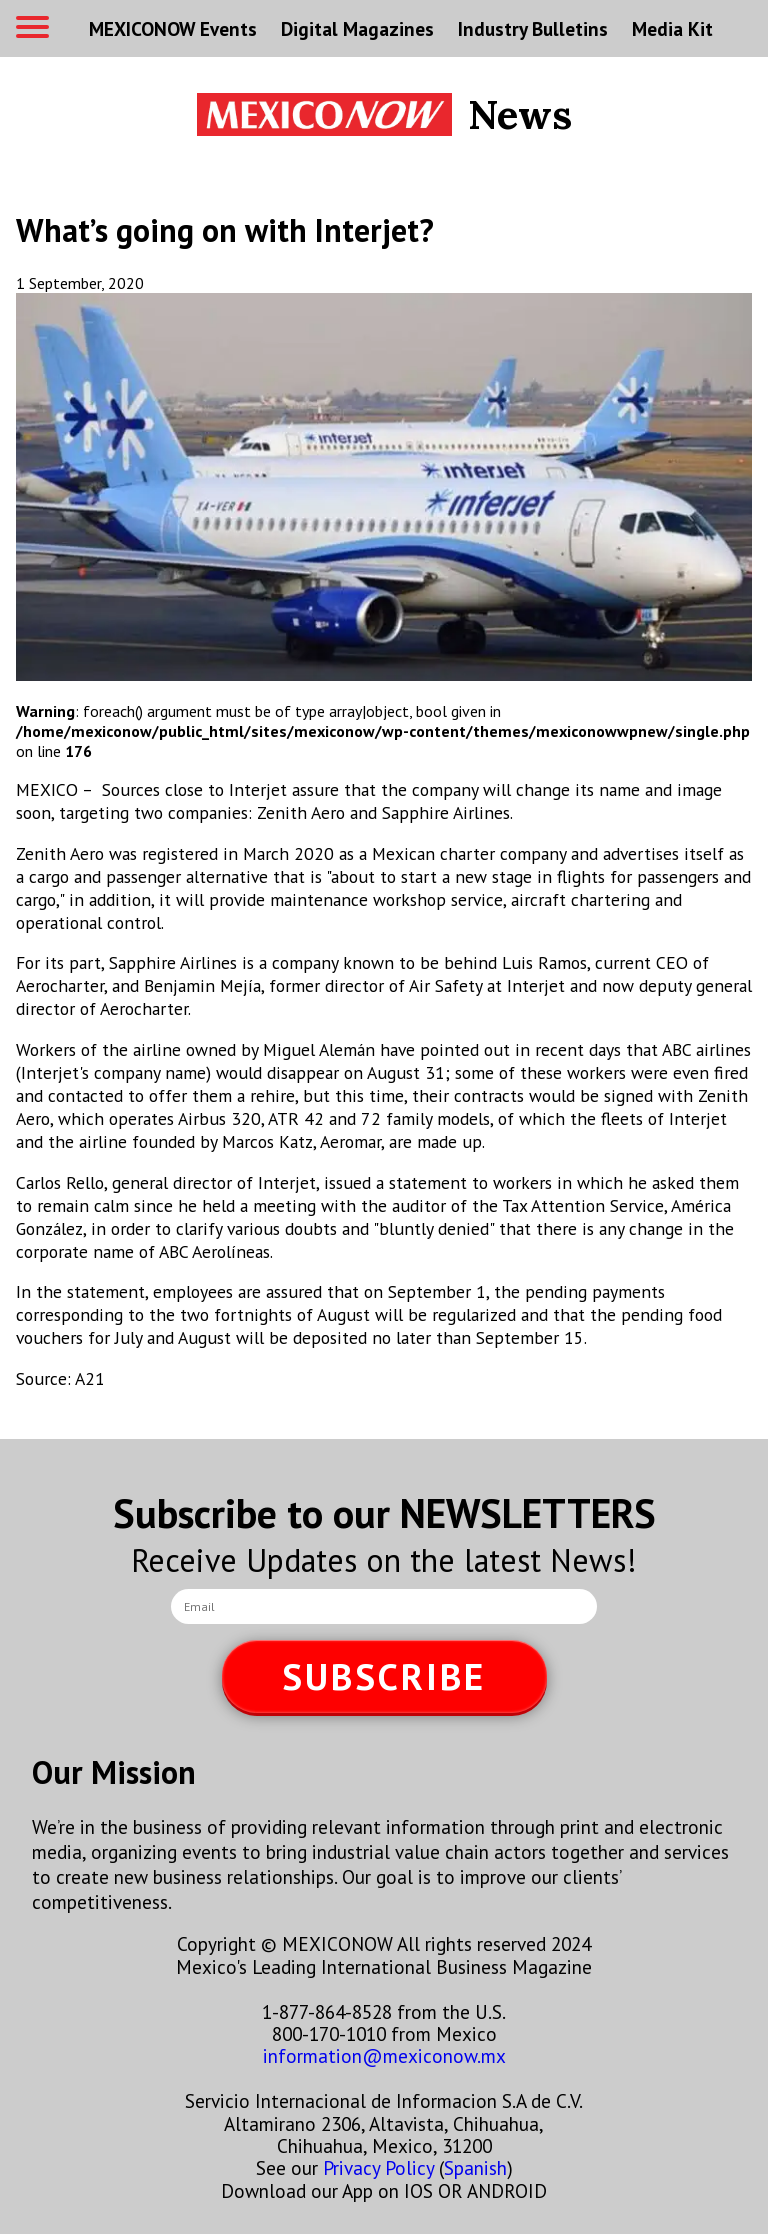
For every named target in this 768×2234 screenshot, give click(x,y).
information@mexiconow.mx (384, 2055)
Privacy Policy (378, 2167)
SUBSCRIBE (384, 1676)
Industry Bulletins (533, 28)
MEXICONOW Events (173, 28)
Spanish (475, 2167)
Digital (357, 28)
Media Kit (672, 28)
